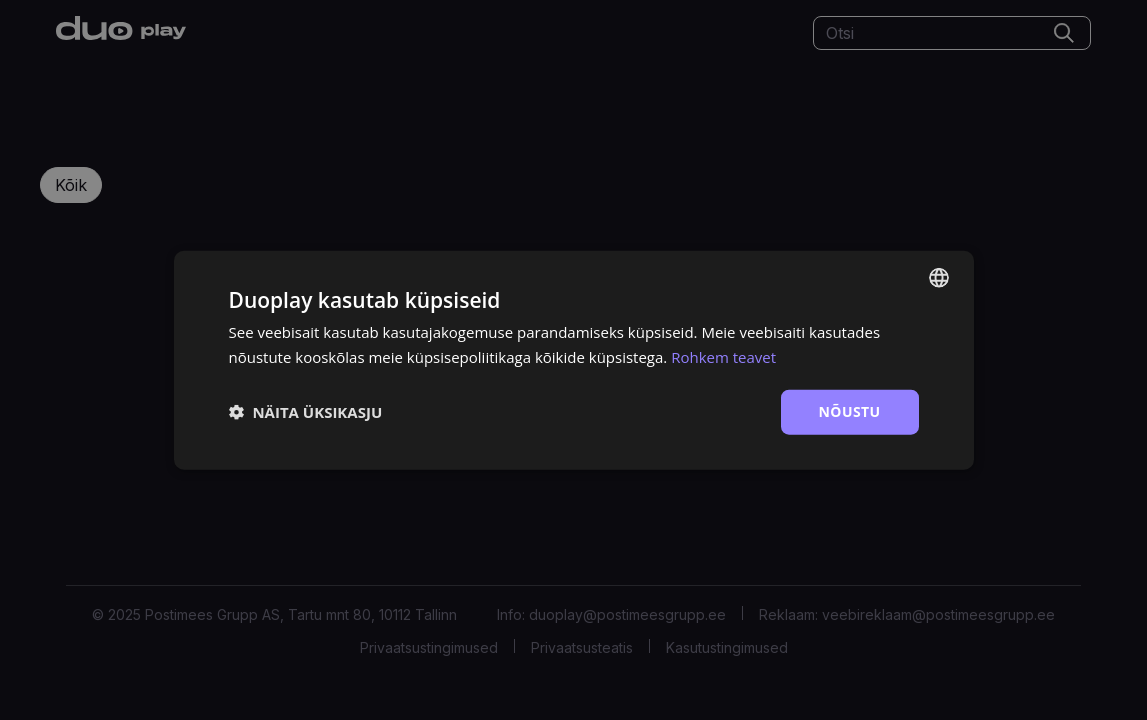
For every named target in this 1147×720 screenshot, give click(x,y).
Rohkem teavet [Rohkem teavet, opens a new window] (723, 357)
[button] (306, 412)
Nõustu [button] (850, 411)
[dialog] (574, 360)
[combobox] (939, 278)
